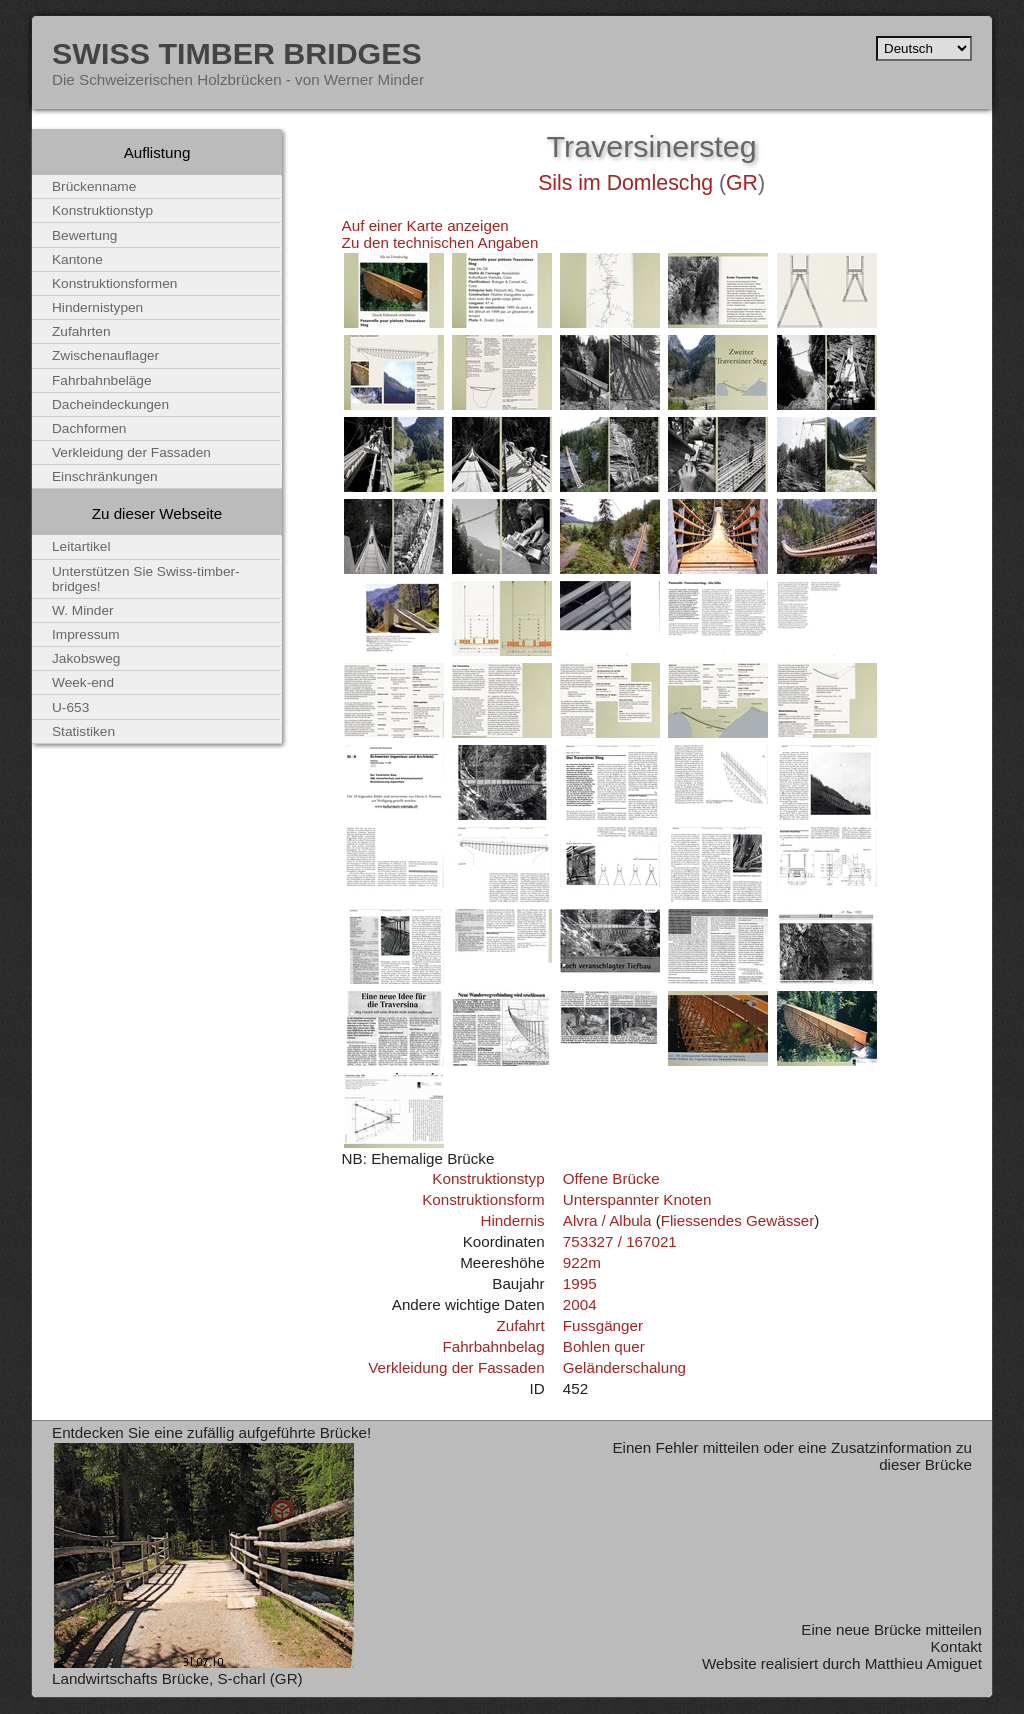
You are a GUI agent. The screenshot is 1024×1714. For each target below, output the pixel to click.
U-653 (70, 707)
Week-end (83, 682)
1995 (580, 1283)
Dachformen (89, 428)
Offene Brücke (611, 1178)
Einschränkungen (105, 476)
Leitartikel (81, 546)
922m (582, 1262)
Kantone (77, 259)
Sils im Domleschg (625, 183)
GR (742, 183)
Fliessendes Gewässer (738, 1220)
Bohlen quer (604, 1346)
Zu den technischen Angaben (440, 242)
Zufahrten (81, 331)
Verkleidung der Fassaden (456, 1367)
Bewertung (84, 235)
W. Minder (83, 610)
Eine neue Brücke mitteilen (891, 1629)
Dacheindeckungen (110, 404)
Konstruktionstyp (488, 1178)
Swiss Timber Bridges (237, 53)
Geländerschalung (624, 1367)
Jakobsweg (86, 658)
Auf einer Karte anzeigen (425, 225)
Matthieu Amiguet (923, 1663)
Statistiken (83, 731)
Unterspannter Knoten (637, 1199)
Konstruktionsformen (114, 283)
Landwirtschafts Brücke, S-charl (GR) (177, 1678)
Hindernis (512, 1220)
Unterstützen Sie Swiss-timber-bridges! (146, 579)
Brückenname (94, 186)
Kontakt (956, 1646)
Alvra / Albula (607, 1220)
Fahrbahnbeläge (102, 380)
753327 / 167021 (620, 1241)
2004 (580, 1304)
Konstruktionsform (483, 1199)
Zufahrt (520, 1325)
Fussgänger (603, 1325)
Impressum (86, 634)
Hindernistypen (97, 307)
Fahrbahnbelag (493, 1346)
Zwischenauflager (105, 355)
